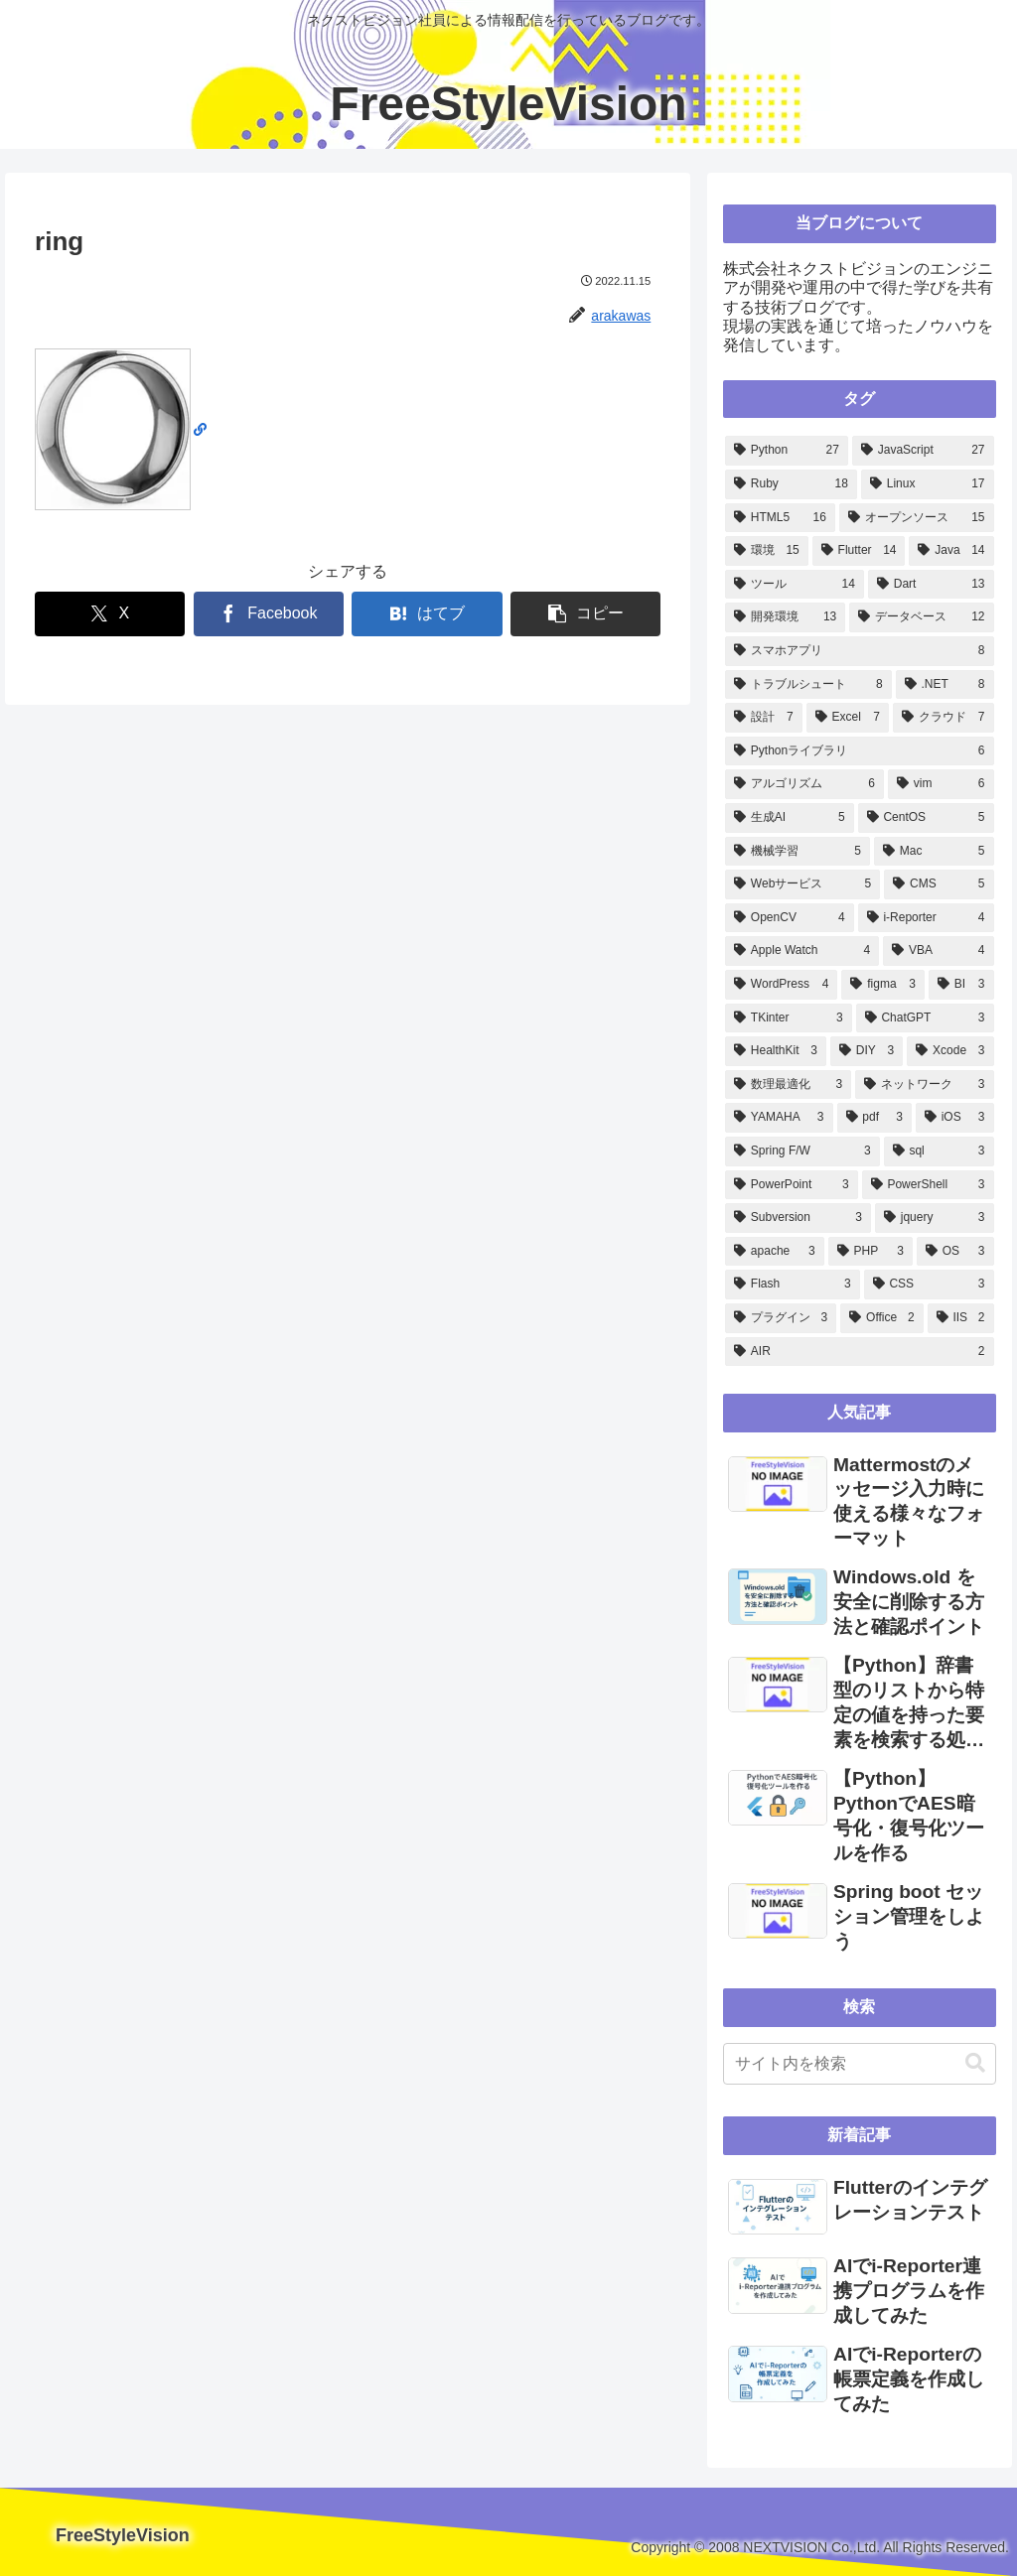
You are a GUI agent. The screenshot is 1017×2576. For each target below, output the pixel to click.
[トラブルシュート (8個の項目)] (808, 685)
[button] (585, 614)
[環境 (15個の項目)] (766, 551)
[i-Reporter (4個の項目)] (926, 918)
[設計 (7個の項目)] (763, 718)
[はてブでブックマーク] (427, 614)
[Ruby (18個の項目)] (791, 484)
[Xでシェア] (110, 614)
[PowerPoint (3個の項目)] (791, 1185)
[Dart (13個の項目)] (931, 585)
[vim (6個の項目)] (941, 784)
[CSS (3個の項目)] (929, 1284)
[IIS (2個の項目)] (961, 1318)
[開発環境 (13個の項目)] (785, 617)
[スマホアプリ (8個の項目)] (859, 651)
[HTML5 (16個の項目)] (780, 518)
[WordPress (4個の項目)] (781, 985)
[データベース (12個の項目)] (921, 617)
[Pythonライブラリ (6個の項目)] (859, 751)
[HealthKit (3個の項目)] (775, 1051)
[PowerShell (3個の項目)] (928, 1185)
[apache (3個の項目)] (774, 1252)
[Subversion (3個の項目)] (798, 1218)
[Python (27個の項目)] (786, 451)
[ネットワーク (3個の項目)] (924, 1085)
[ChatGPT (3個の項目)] (925, 1018)
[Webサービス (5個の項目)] (802, 884)
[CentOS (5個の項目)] (926, 818)
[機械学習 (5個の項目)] (797, 852)
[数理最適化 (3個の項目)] (788, 1085)
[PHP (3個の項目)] (870, 1252)
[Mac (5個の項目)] (934, 852)
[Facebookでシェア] (269, 614)
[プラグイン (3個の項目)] (780, 1318)
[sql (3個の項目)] (939, 1151)
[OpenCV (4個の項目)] (789, 918)
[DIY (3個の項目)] (866, 1051)
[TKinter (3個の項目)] (788, 1018)
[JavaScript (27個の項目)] (923, 451)
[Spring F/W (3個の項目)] (802, 1151)
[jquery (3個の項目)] (934, 1218)
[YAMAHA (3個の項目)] (778, 1118)
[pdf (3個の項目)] (874, 1118)
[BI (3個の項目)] (961, 985)
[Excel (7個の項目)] (847, 718)
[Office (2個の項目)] (881, 1318)
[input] (859, 2064)
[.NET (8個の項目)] (945, 685)
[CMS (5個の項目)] (938, 884)
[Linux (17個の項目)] (927, 484)
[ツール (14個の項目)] (794, 585)
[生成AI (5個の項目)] (789, 818)
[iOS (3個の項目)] (955, 1118)
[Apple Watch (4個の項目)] (802, 951)
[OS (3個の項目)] (955, 1252)
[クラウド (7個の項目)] (943, 718)
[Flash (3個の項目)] (792, 1284)
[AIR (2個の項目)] (859, 1352)
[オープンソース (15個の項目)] (916, 518)
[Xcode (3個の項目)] (950, 1051)
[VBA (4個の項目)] (938, 951)
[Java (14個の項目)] (951, 551)
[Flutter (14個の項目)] (859, 551)
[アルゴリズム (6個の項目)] (804, 784)
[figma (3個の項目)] (883, 985)
